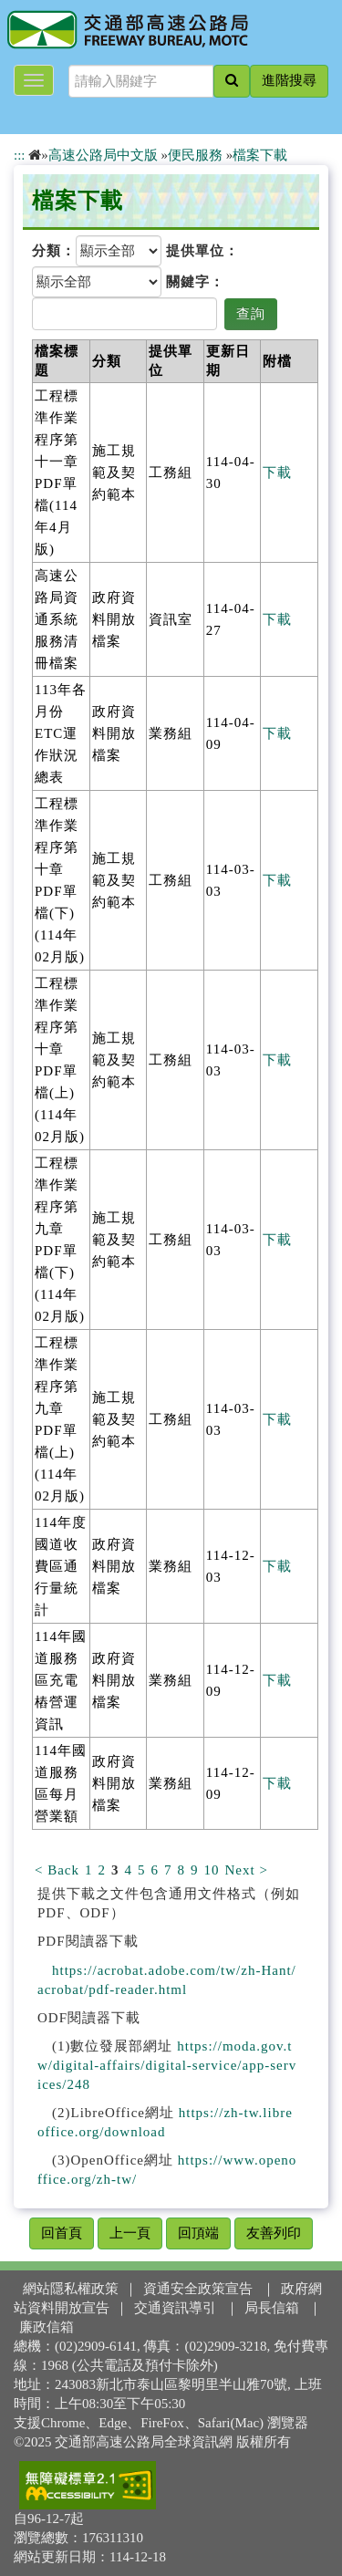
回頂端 (198, 2233)
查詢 (250, 313)
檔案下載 (260, 155)
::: (20, 155)
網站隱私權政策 (71, 2288)
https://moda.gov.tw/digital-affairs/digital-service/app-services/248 (166, 2065)
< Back (57, 1870)
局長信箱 (271, 2308)
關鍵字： (195, 282)
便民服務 (195, 155)
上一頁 (129, 2233)
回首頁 (61, 2233)
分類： (54, 251)
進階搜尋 (289, 80)
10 (212, 1870)
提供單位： (202, 251)
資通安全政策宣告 (198, 2288)
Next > (246, 1870)
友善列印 (273, 2233)
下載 (277, 472)
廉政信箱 (46, 2327)
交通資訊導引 (175, 2308)
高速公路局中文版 (103, 155)
